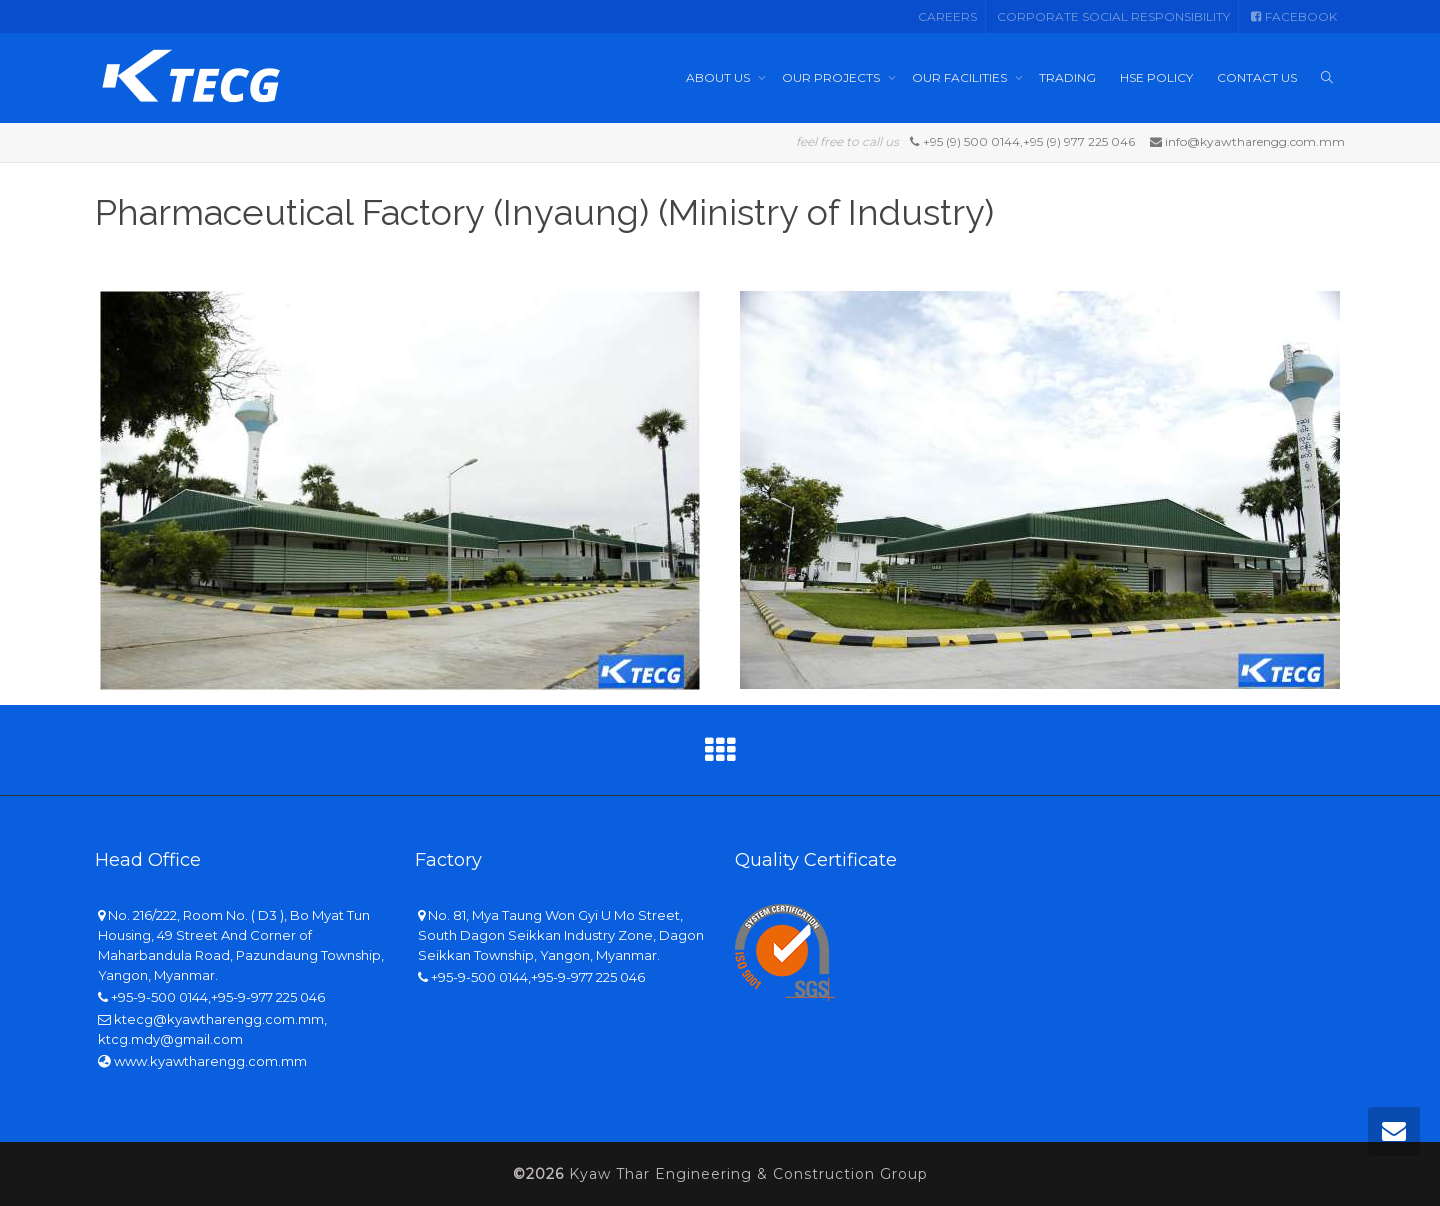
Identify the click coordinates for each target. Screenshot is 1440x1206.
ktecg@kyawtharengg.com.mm (219, 1019)
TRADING (1067, 77)
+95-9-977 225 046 (268, 997)
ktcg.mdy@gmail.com (170, 1039)
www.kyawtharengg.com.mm (210, 1061)
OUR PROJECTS (832, 77)
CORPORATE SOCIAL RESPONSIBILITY (1113, 16)
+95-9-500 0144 (159, 997)
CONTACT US (1257, 77)
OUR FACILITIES (961, 77)
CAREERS (947, 16)
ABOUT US (719, 77)
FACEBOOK (1293, 16)
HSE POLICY (1156, 77)
